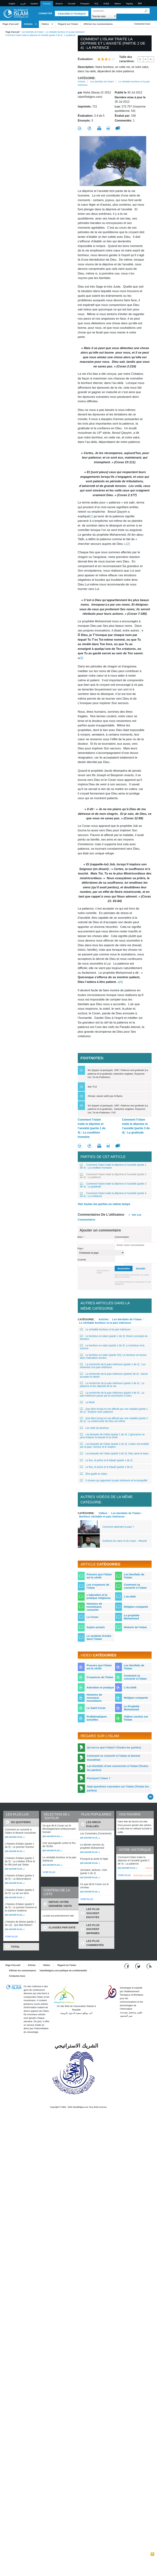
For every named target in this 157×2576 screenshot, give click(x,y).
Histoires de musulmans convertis (94, 1606)
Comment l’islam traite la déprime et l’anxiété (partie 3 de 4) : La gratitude (136, 1126)
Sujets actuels (96, 1627)
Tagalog (129, 4)
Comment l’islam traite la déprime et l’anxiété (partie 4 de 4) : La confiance (113, 1194)
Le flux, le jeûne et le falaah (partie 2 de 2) (106, 1467)
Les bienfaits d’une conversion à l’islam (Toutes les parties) (117, 1768)
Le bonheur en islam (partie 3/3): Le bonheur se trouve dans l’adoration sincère (113, 1356)
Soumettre (123, 1268)
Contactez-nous (142, 24)
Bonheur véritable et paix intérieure (102, 1516)
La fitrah (87, 1402)
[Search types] (103, 16)
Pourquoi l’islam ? (98, 1778)
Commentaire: (122, 1239)
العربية (23, 4)
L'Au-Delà (130, 1687)
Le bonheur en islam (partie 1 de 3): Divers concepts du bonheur (114, 1337)
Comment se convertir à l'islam (135, 1586)
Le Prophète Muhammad (132, 1708)
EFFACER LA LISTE (142, 1875)
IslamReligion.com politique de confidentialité (63, 1970)
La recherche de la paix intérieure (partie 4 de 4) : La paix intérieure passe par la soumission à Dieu (112, 1394)
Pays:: (80, 1248)
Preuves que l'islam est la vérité (99, 1576)
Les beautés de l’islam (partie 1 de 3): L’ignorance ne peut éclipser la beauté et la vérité (112, 1436)
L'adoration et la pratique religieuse (99, 1596)
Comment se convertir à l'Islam (135, 1677)
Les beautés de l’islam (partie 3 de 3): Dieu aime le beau (114, 1453)
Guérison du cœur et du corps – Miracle (124, 1540)
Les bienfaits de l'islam (32, 32)
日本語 (106, 4)
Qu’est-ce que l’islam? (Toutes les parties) (114, 1747)
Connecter (45, 13)
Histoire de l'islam (135, 1627)
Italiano (118, 4)
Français (46, 4)
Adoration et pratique (100, 1687)
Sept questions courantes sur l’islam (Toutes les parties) (118, 1788)
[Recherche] (146, 11)
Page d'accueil (11, 24)
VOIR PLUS (11, 1936)
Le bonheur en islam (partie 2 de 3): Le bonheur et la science (112, 1347)
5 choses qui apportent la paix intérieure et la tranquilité (113, 1480)
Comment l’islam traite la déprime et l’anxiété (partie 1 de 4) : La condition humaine (92, 1128)
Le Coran (92, 1616)
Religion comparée (136, 1606)
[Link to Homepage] (15, 13)
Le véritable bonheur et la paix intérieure (65, 32)
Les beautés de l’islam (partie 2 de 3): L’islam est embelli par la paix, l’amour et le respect (114, 1445)
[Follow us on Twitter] (138, 1966)
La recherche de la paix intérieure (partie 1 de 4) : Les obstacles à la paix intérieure (112, 1366)
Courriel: (81, 1259)
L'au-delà (130, 1596)
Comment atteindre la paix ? (118, 1526)
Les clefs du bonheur (94, 1427)
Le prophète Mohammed (131, 1617)
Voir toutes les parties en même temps (104, 1204)
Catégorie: (87, 78)
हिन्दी (140, 4)
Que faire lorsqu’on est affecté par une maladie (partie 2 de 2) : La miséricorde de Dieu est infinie (114, 1420)
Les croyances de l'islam (98, 1586)
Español (34, 4)
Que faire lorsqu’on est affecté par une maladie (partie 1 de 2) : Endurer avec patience (114, 1410)
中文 (96, 4)
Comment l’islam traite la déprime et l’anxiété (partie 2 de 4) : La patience (113, 1176)
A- (140, 59)
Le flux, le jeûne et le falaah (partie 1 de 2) (106, 1460)
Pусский (71, 4)
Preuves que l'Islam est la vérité (99, 1667)
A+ (151, 59)
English (12, 4)
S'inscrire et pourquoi (72, 14)
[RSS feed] (149, 1966)
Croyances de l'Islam (100, 1677)
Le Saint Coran (96, 1707)
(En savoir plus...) (14, 1837)
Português (84, 4)
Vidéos (45, 24)
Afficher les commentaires (98, 24)
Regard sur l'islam (68, 24)
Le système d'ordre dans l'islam (99, 1637)
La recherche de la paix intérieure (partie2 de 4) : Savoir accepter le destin (114, 1375)
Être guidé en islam (93, 1473)
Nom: (81, 1237)
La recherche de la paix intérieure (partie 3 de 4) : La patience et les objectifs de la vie (112, 1384)
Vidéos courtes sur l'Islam (136, 1718)
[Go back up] (150, 1797)
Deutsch (59, 4)
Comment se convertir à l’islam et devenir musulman (113, 1757)
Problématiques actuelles (97, 1718)
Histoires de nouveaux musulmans (94, 1697)
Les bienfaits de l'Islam (126, 1513)
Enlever (149, 1868)
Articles (28, 24)
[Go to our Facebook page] (127, 1966)
